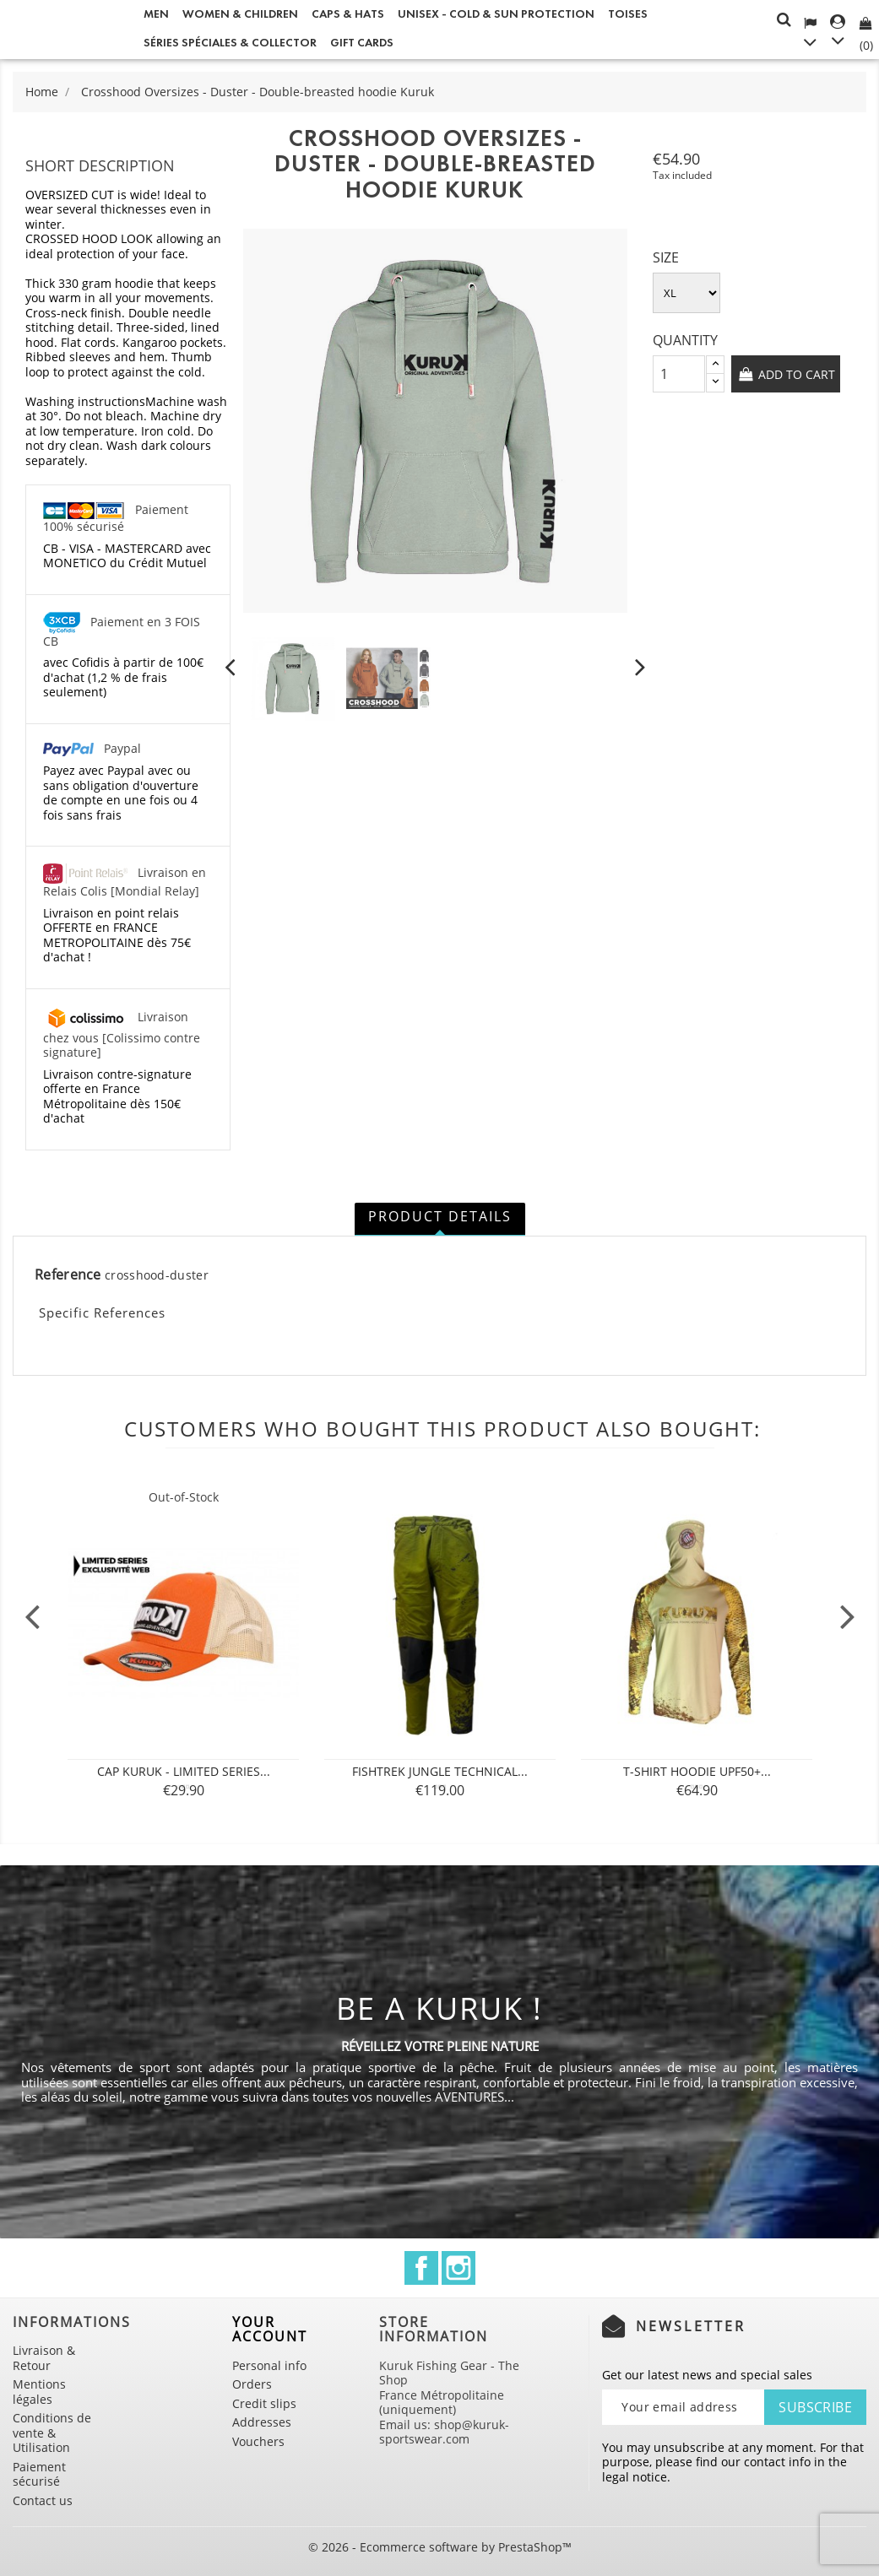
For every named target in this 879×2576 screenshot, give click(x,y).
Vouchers (258, 2441)
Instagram (458, 2268)
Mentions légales (39, 2391)
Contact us (43, 2500)
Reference (68, 1275)
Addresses (261, 2422)
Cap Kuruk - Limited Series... (183, 1771)
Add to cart (795, 374)
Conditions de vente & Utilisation (52, 2432)
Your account (269, 2329)
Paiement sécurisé (39, 2474)
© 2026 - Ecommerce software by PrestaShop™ (440, 2547)
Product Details (440, 1216)
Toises (628, 14)
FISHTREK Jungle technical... (440, 1771)
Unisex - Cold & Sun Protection (496, 14)
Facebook (421, 2268)
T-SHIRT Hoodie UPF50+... (697, 1771)
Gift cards (361, 42)
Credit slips (264, 2403)
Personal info (269, 2365)
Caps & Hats (348, 14)
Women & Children (240, 14)
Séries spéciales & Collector (230, 42)
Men (156, 14)
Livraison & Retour (44, 2357)
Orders (252, 2384)
